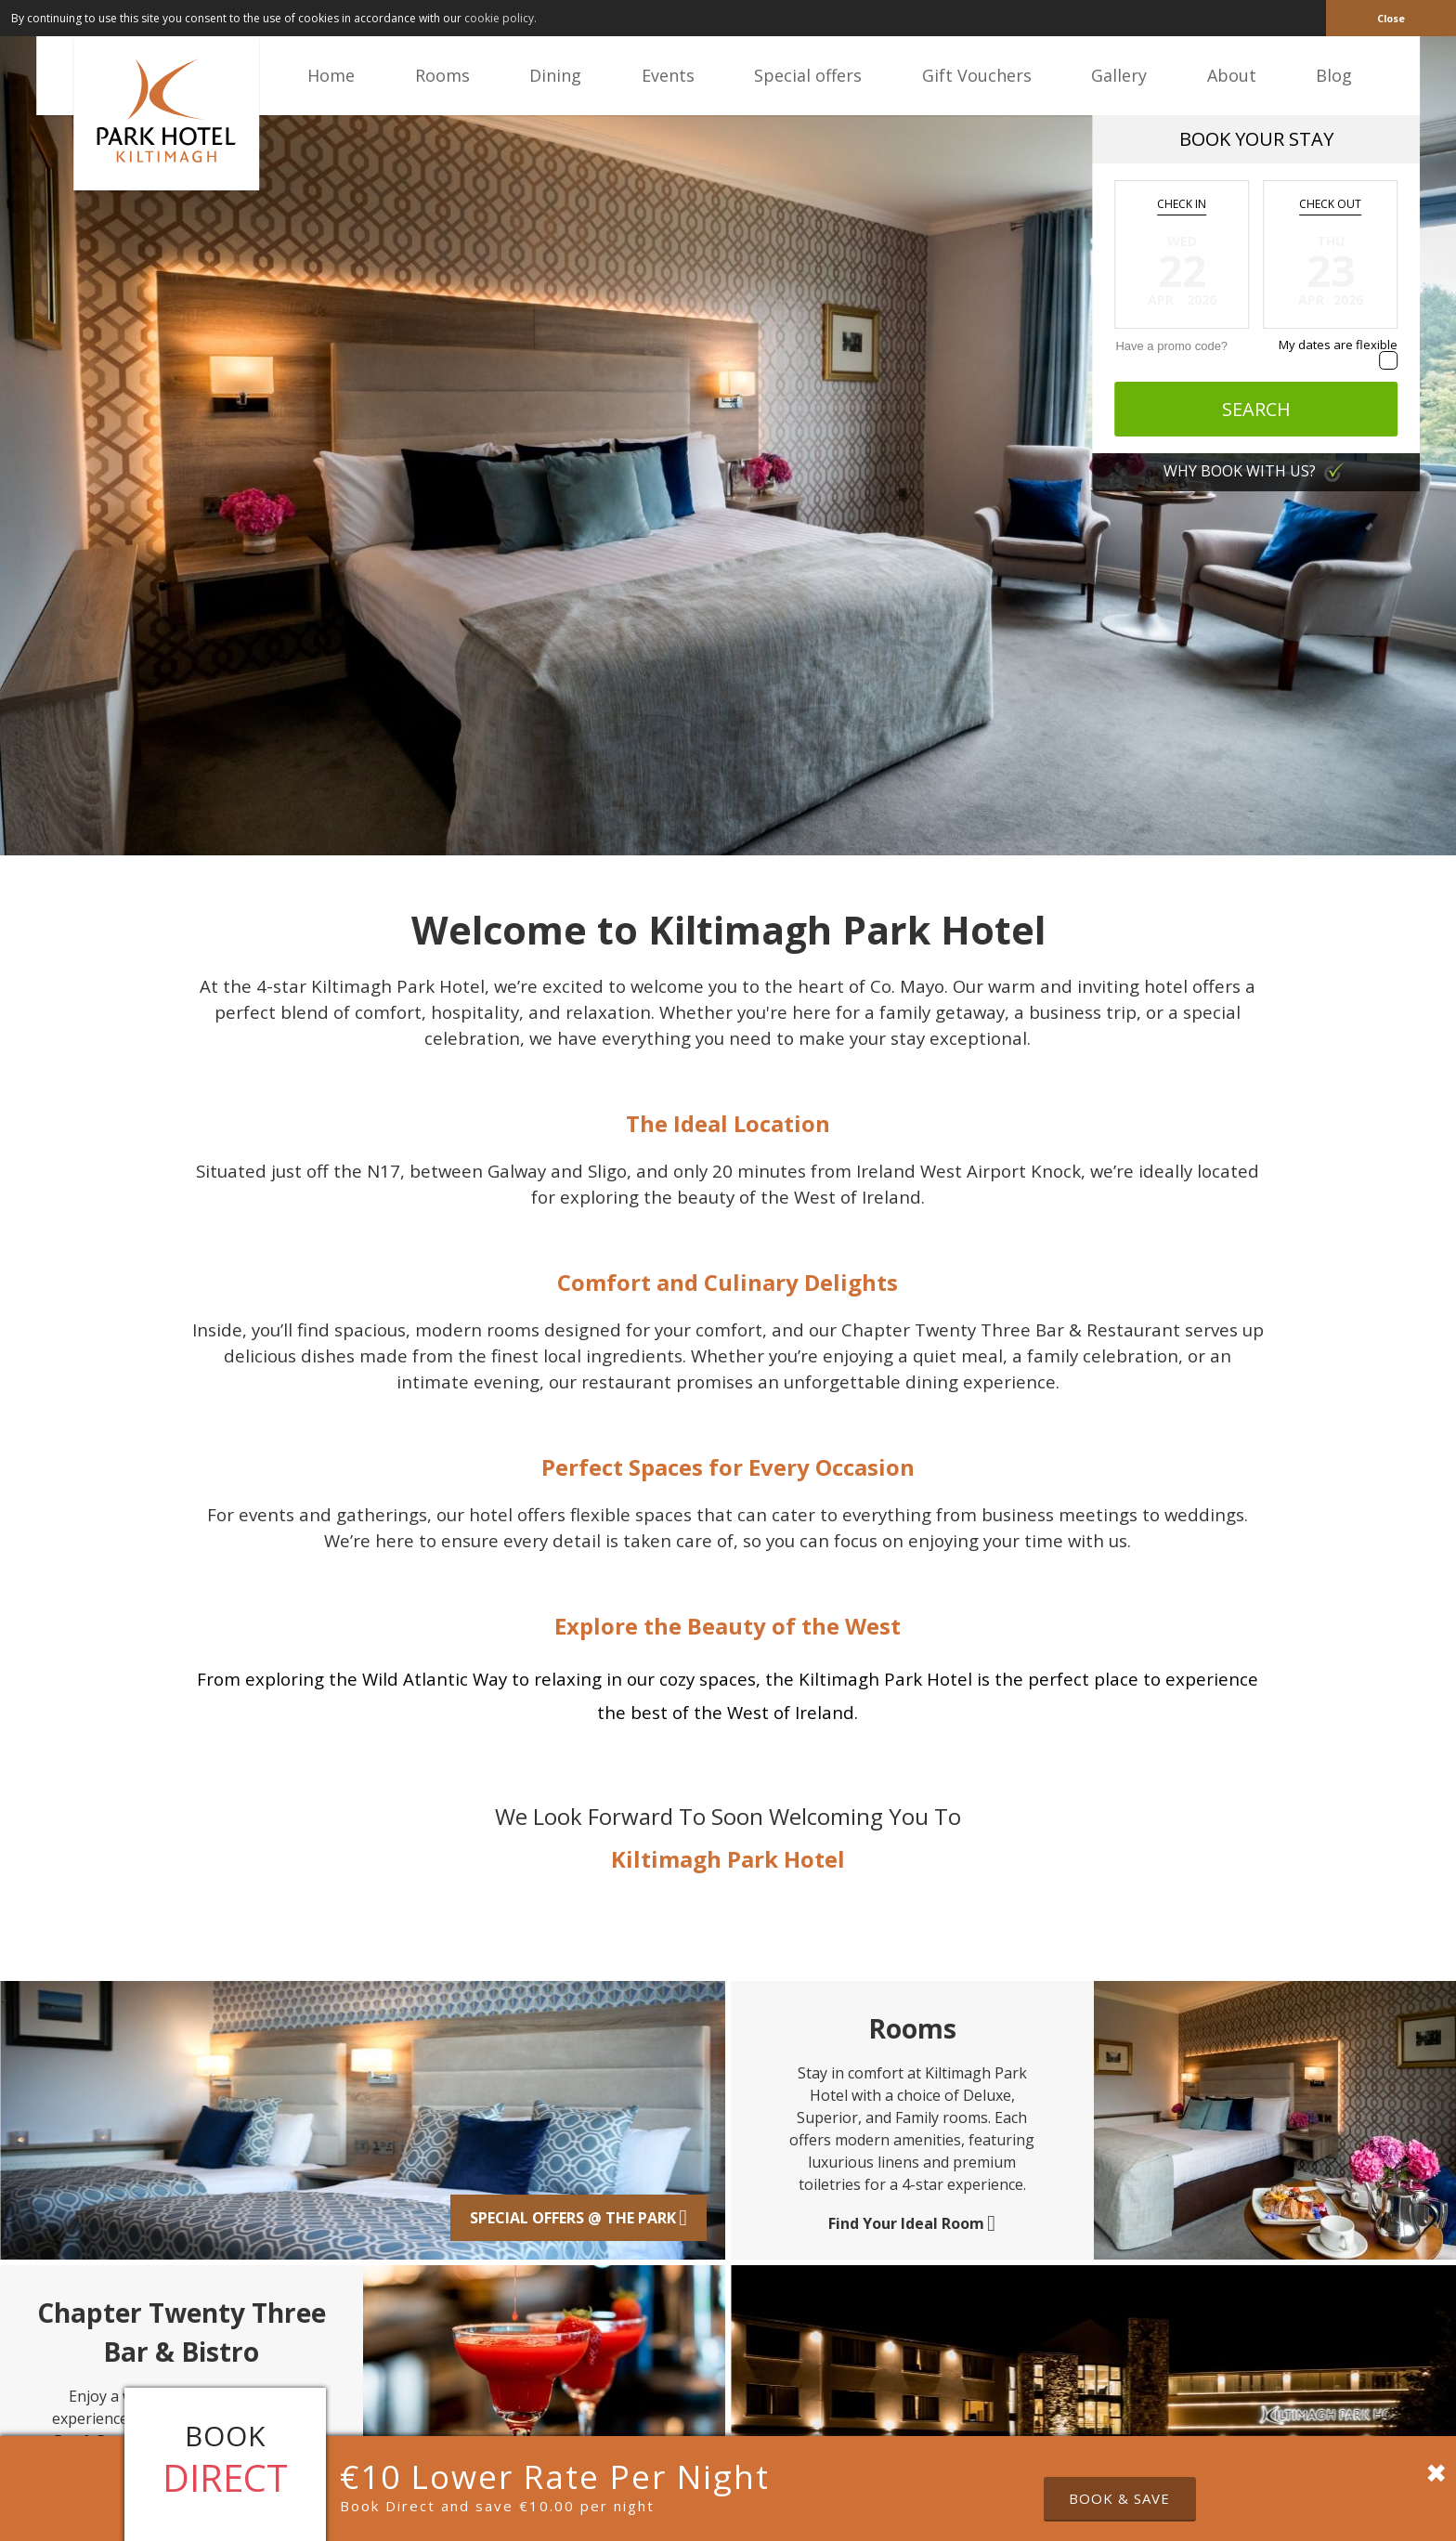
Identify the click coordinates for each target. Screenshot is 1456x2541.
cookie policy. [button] (500, 18)
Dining (555, 75)
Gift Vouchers (977, 75)
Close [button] (1391, 18)
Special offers (808, 75)
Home (331, 75)
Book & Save (1119, 2498)
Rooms (442, 75)
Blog (1334, 75)
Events (668, 75)
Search (1256, 409)
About (1231, 75)
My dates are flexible (1338, 344)
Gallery (1119, 75)
